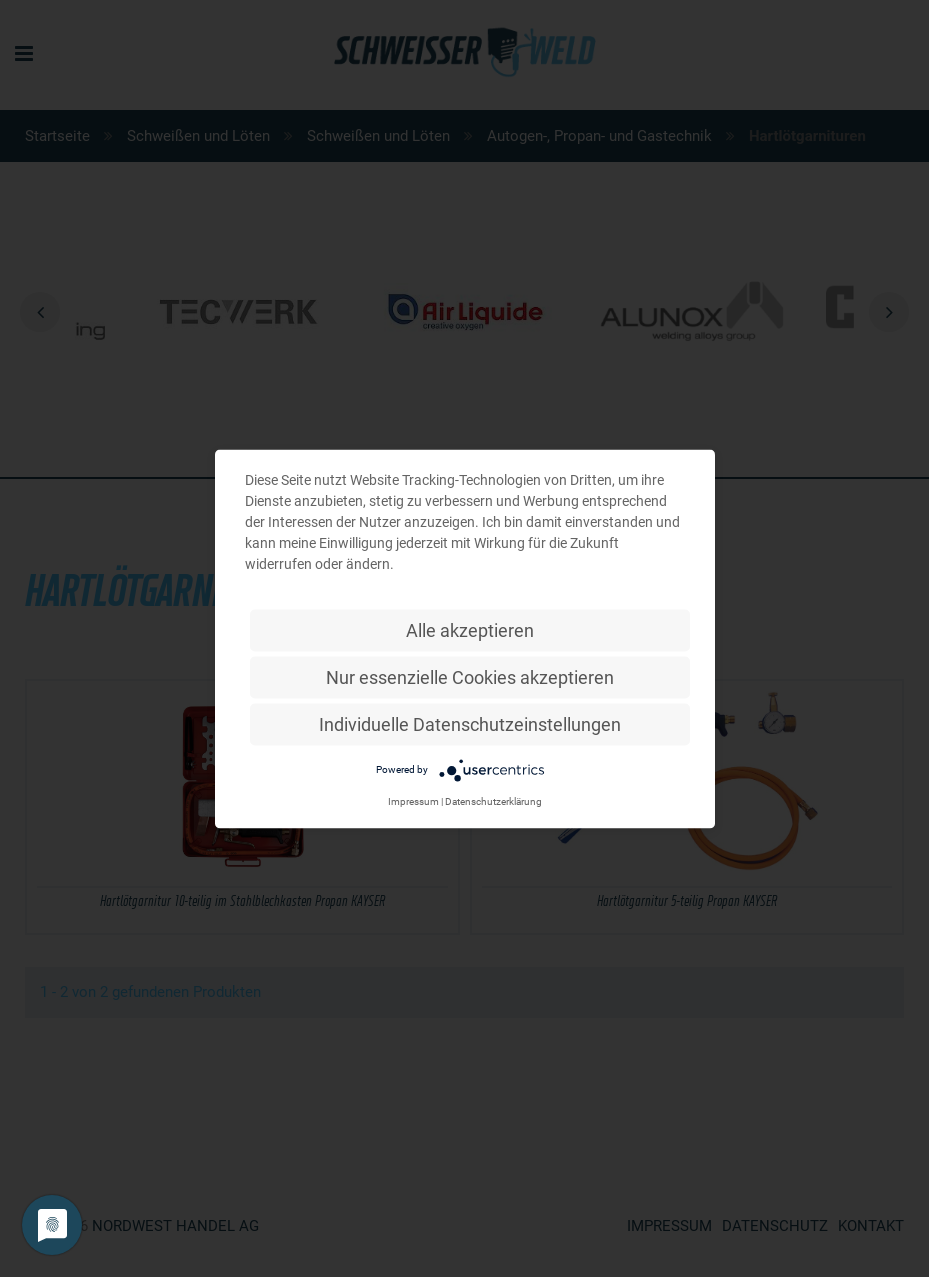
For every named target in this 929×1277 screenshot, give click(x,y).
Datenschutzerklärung (493, 800)
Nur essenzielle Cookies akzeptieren (470, 676)
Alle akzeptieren (470, 629)
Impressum (413, 800)
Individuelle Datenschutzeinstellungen (470, 723)
